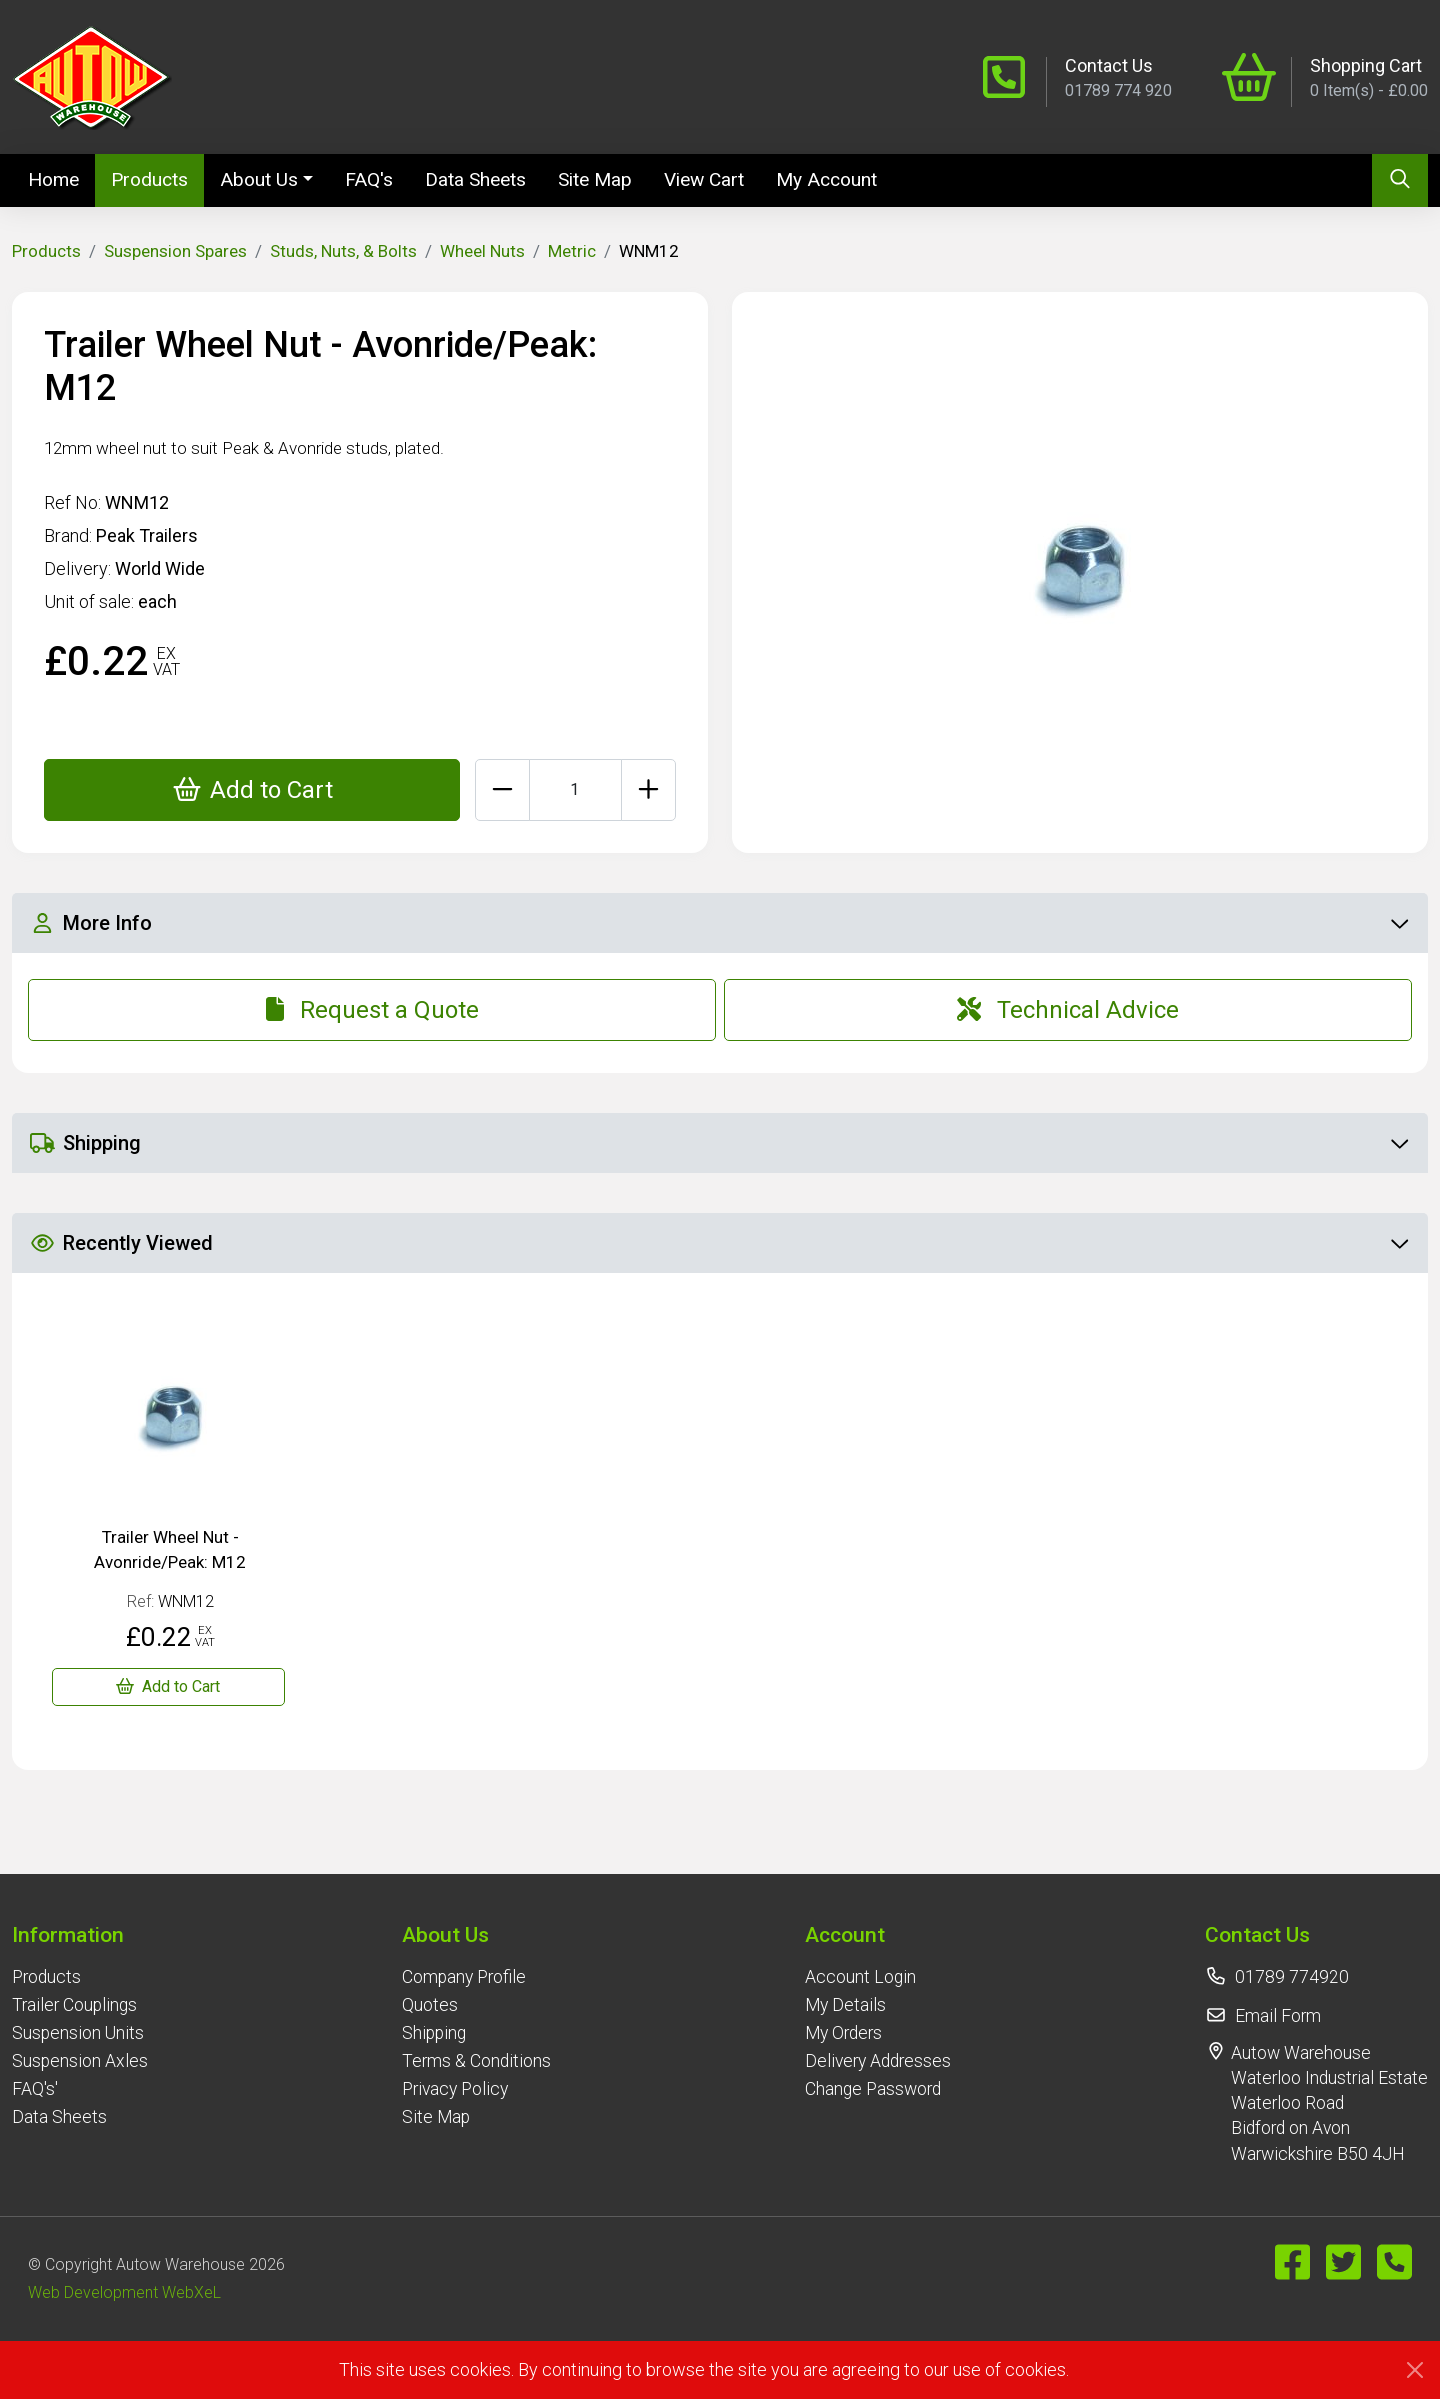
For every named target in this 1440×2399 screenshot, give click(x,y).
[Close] (1415, 2370)
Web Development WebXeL (124, 2292)
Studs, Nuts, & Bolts (343, 251)
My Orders (843, 2033)
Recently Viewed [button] (719, 1243)
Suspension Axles (80, 2061)
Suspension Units (78, 2033)
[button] (80, 1934)
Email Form (1278, 2016)
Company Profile (464, 1977)
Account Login (860, 1977)
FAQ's (369, 179)
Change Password (873, 2089)
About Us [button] (259, 179)
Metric (572, 251)
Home (61, 178)
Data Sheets (475, 179)
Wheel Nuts (482, 251)
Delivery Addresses (878, 2061)
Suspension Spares (175, 251)
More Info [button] (719, 923)
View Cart (704, 179)
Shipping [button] (719, 1143)
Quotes (430, 2005)
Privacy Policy (455, 2089)
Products (149, 179)
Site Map (595, 179)
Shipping (434, 2033)
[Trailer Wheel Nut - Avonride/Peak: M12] (168, 1687)
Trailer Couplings (74, 2005)
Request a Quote (372, 1010)
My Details (845, 2005)
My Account (826, 179)
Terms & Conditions (476, 2061)
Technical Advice (1068, 1010)
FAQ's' (35, 2089)
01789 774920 (1292, 1977)
